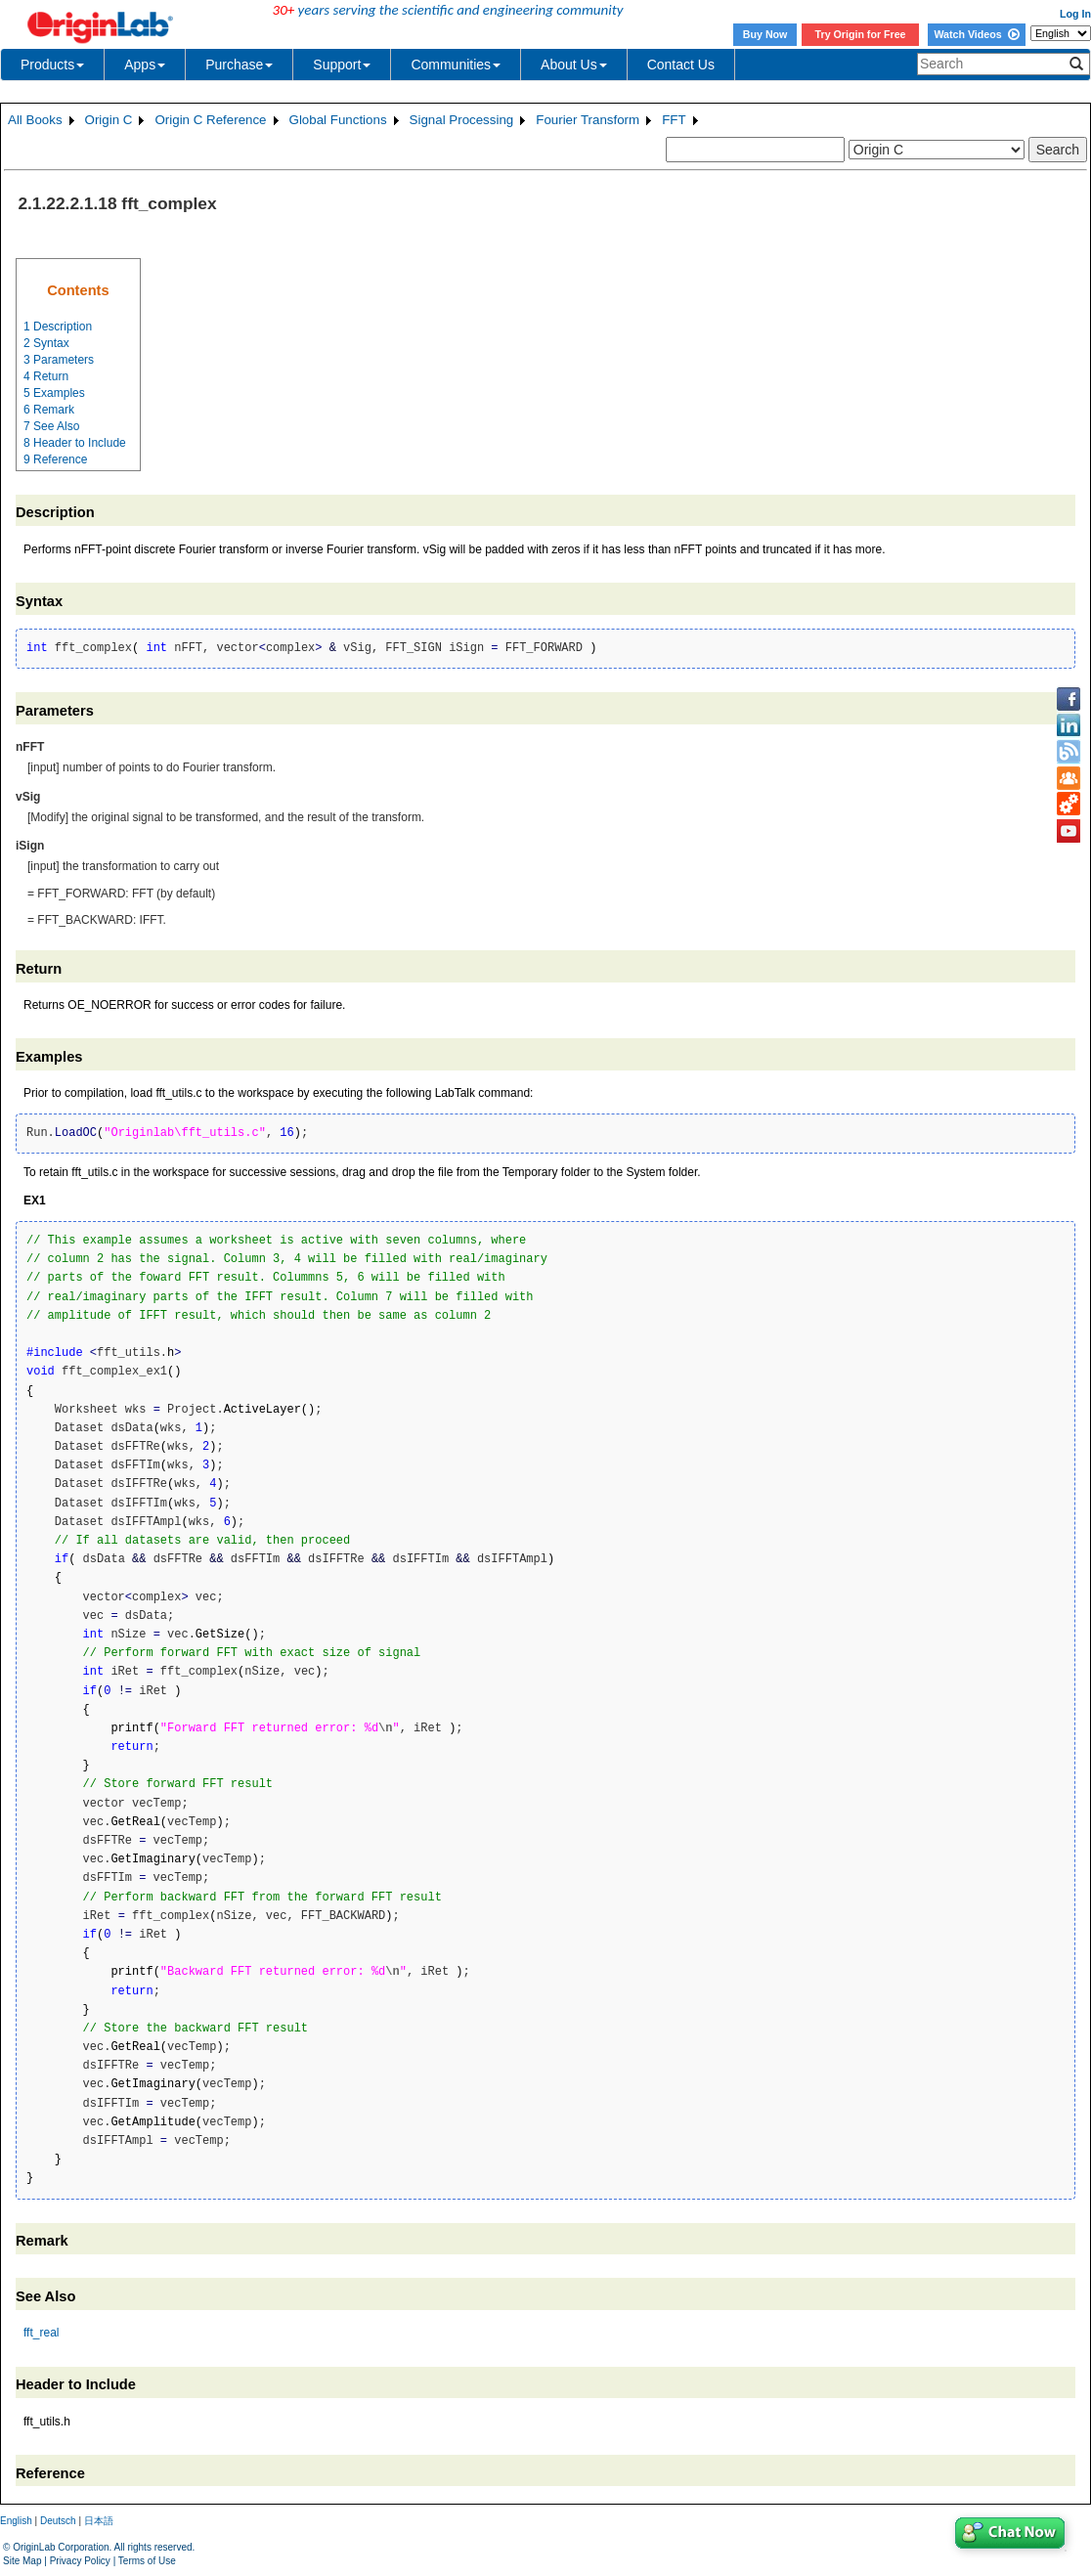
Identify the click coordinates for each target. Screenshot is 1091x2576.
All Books (35, 119)
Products (52, 64)
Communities (456, 64)
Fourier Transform (587, 119)
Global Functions (338, 119)
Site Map (22, 2560)
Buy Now (765, 34)
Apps (144, 64)
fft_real (41, 2332)
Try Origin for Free (860, 34)
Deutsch (58, 2520)
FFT (673, 119)
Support (342, 64)
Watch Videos (976, 34)
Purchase (239, 64)
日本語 (98, 2520)
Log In (1075, 14)
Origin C (109, 119)
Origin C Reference (210, 119)
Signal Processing (462, 119)
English (16, 2520)
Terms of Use (147, 2560)
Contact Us (681, 64)
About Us (574, 64)
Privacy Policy (80, 2560)
